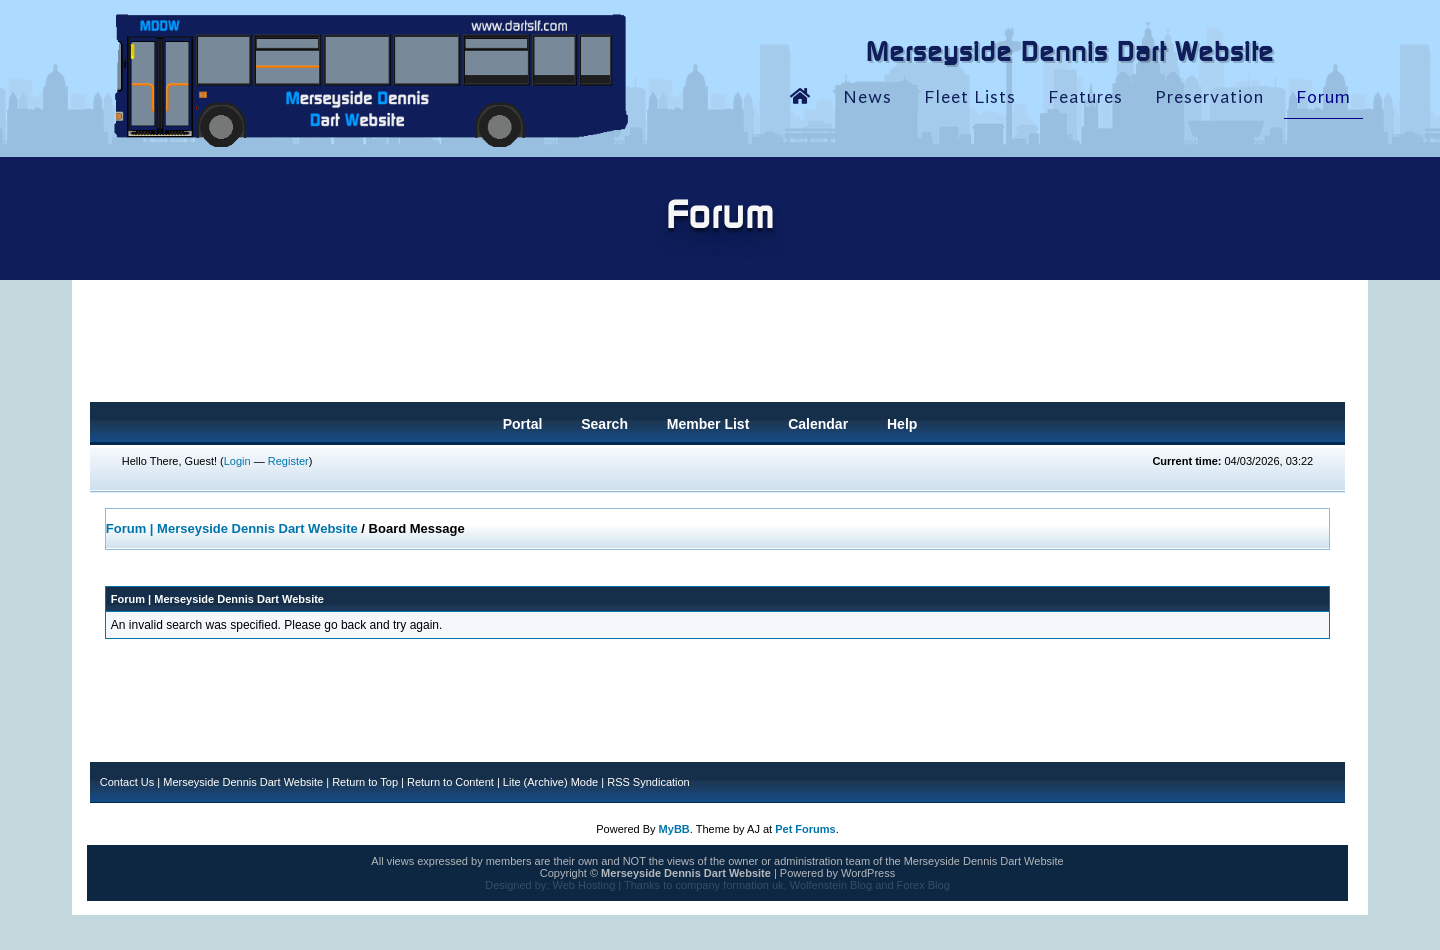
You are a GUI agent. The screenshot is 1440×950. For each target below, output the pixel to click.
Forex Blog (923, 885)
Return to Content (450, 782)
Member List (708, 424)
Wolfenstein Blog (831, 885)
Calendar (818, 424)
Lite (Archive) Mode (550, 782)
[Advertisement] (718, 347)
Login (237, 461)
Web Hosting (583, 885)
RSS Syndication (648, 782)
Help (902, 424)
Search (604, 424)
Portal (523, 424)
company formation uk (729, 885)
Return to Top (365, 782)
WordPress (868, 873)
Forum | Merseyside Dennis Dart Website (232, 528)
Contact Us (127, 782)
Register (288, 461)
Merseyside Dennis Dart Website (243, 782)
